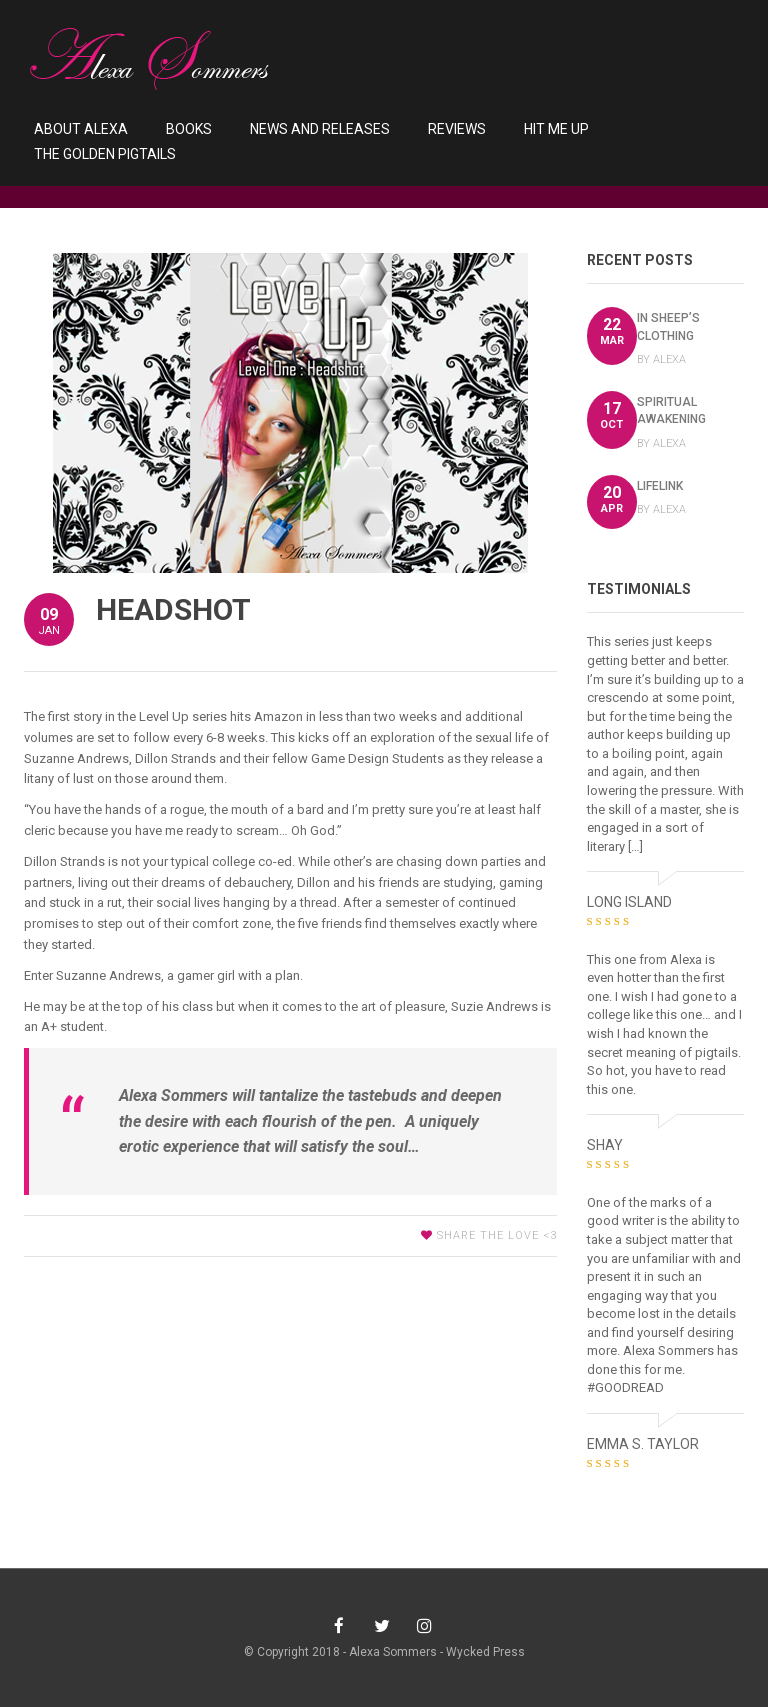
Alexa (669, 359)
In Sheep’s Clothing (668, 326)
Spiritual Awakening (671, 410)
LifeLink (660, 486)
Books (189, 129)
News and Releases (320, 129)
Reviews (457, 129)
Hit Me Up (556, 129)
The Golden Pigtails (105, 154)
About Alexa (81, 129)
